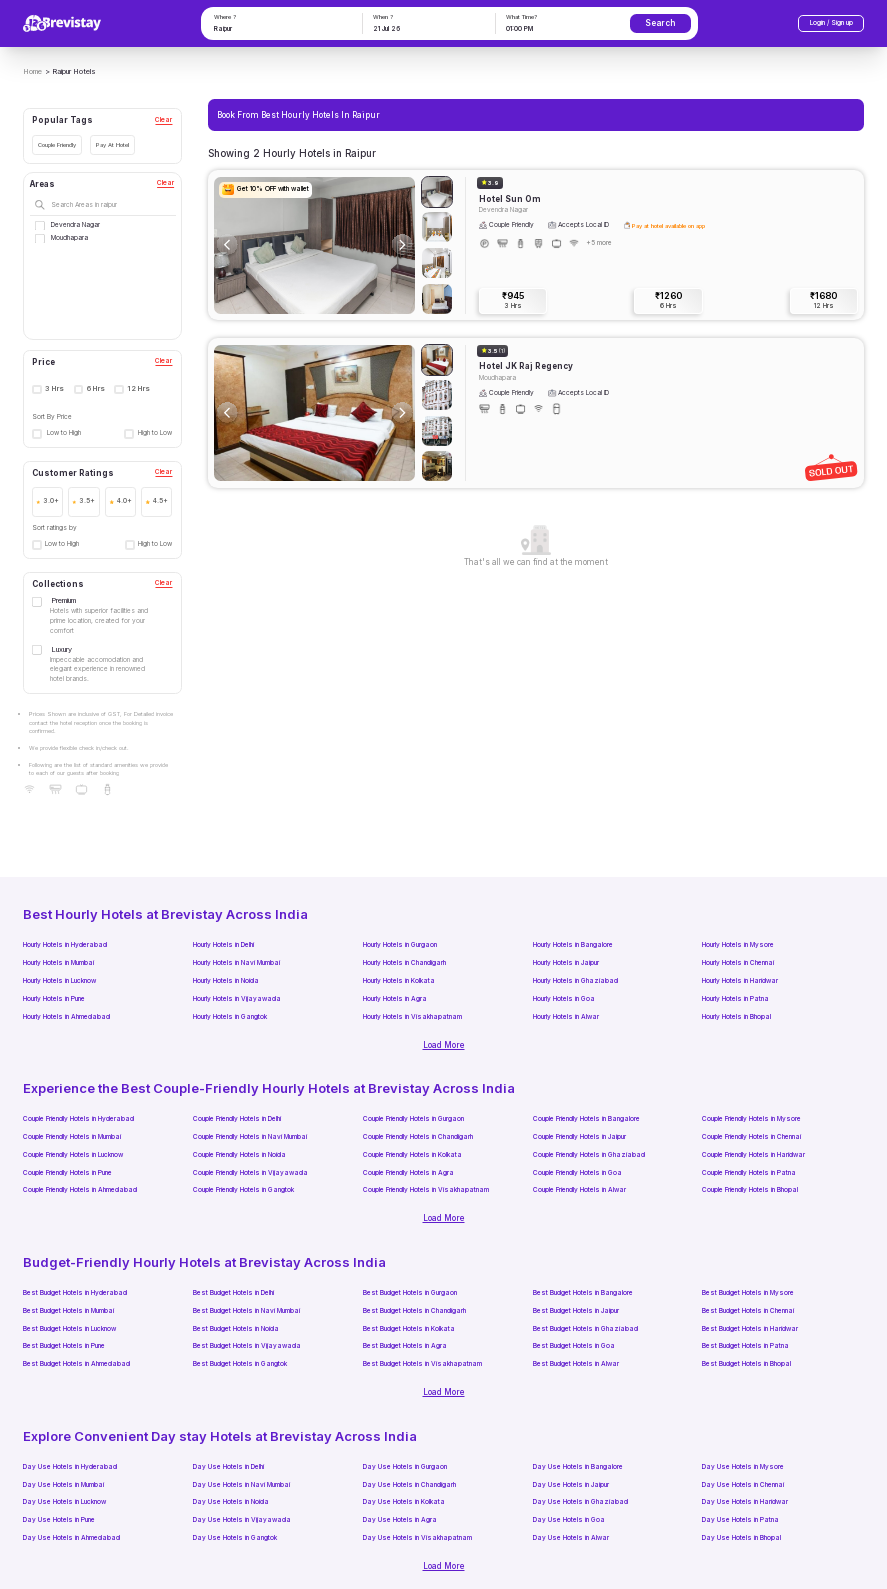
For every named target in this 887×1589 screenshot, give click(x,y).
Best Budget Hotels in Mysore (748, 1293)
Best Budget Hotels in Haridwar (750, 1329)
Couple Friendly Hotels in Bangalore (586, 1119)
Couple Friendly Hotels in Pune (67, 1173)
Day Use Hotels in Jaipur (571, 1485)
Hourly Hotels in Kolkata (399, 981)
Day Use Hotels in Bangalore (578, 1467)
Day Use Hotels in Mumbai (63, 1485)
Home (32, 71)
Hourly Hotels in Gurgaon (400, 945)
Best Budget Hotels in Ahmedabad (76, 1364)
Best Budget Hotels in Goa (574, 1346)
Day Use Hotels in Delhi (228, 1467)
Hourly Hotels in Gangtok (230, 1017)
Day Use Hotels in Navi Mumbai (241, 1485)
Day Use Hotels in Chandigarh (409, 1485)
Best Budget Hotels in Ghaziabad (585, 1329)
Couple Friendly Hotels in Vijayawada (250, 1173)
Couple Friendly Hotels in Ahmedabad (80, 1190)
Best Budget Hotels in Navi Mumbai (246, 1311)
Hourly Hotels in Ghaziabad (575, 981)
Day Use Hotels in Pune (59, 1520)
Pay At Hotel (112, 144)
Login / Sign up (831, 23)
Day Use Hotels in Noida (231, 1502)
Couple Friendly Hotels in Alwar (579, 1190)
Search (660, 23)
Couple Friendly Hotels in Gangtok (243, 1190)
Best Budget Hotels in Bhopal (746, 1364)
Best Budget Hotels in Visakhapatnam (422, 1364)
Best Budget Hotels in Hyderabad (75, 1293)
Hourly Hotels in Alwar (566, 1017)
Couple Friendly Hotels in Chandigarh (418, 1137)
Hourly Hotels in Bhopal (736, 1017)
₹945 (513, 301)
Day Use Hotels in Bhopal (741, 1538)
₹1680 (823, 301)
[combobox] (281, 30)
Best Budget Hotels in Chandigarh (414, 1311)
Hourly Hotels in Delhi (223, 945)
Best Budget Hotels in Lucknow (69, 1329)
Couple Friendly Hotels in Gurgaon (413, 1119)
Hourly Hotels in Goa (564, 999)
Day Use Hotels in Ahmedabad (71, 1538)
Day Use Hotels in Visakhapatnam (417, 1538)
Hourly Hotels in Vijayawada (237, 999)
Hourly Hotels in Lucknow (59, 981)
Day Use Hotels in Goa (569, 1520)
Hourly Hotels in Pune (54, 999)
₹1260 (668, 301)
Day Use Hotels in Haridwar (745, 1502)
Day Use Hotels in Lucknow (64, 1502)
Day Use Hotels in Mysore (743, 1467)
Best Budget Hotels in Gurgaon (410, 1293)
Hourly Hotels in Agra (395, 999)
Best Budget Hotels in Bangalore (583, 1293)
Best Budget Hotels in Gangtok (240, 1364)
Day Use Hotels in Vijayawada (242, 1520)
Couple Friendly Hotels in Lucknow (73, 1155)
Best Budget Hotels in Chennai (748, 1311)
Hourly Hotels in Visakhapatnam (412, 1017)
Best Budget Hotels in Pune (64, 1346)
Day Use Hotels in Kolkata (404, 1502)
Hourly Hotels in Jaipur (566, 963)
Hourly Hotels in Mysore (738, 945)
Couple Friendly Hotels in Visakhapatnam (426, 1190)
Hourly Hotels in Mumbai (58, 963)
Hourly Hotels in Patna (735, 999)
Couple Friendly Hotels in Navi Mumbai (250, 1137)
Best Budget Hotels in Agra (405, 1346)
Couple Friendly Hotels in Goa (577, 1173)
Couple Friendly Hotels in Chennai (751, 1137)
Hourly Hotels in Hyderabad (65, 945)
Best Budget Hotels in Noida (236, 1329)
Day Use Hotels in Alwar (571, 1538)
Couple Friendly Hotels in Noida (239, 1155)
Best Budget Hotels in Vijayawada (247, 1346)
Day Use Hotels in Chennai (743, 1485)
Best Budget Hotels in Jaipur (576, 1311)
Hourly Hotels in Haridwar (740, 981)
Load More (444, 1045)
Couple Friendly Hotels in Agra (408, 1173)
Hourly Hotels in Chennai (738, 963)
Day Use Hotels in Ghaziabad (580, 1502)
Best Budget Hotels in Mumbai (68, 1311)
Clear (163, 120)
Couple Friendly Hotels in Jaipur (579, 1137)
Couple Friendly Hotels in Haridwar (753, 1155)
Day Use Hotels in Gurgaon (405, 1467)
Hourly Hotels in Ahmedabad (66, 1017)
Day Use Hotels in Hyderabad (70, 1467)
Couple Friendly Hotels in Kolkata (412, 1155)
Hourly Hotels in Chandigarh (404, 963)
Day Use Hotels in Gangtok (235, 1538)
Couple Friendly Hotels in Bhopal (750, 1190)
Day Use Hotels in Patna (740, 1520)
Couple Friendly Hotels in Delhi (237, 1119)
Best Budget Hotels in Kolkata (409, 1329)
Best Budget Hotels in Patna (745, 1346)
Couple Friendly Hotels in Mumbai (72, 1137)
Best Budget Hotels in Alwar (576, 1364)
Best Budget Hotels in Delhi (233, 1293)
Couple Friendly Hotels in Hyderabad (78, 1119)
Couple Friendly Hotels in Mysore (751, 1119)
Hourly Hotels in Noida (226, 981)
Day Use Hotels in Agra (400, 1520)
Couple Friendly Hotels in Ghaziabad (589, 1155)
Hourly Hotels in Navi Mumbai (236, 963)
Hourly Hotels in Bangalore (573, 945)
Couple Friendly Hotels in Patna (749, 1173)
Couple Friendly (57, 144)
